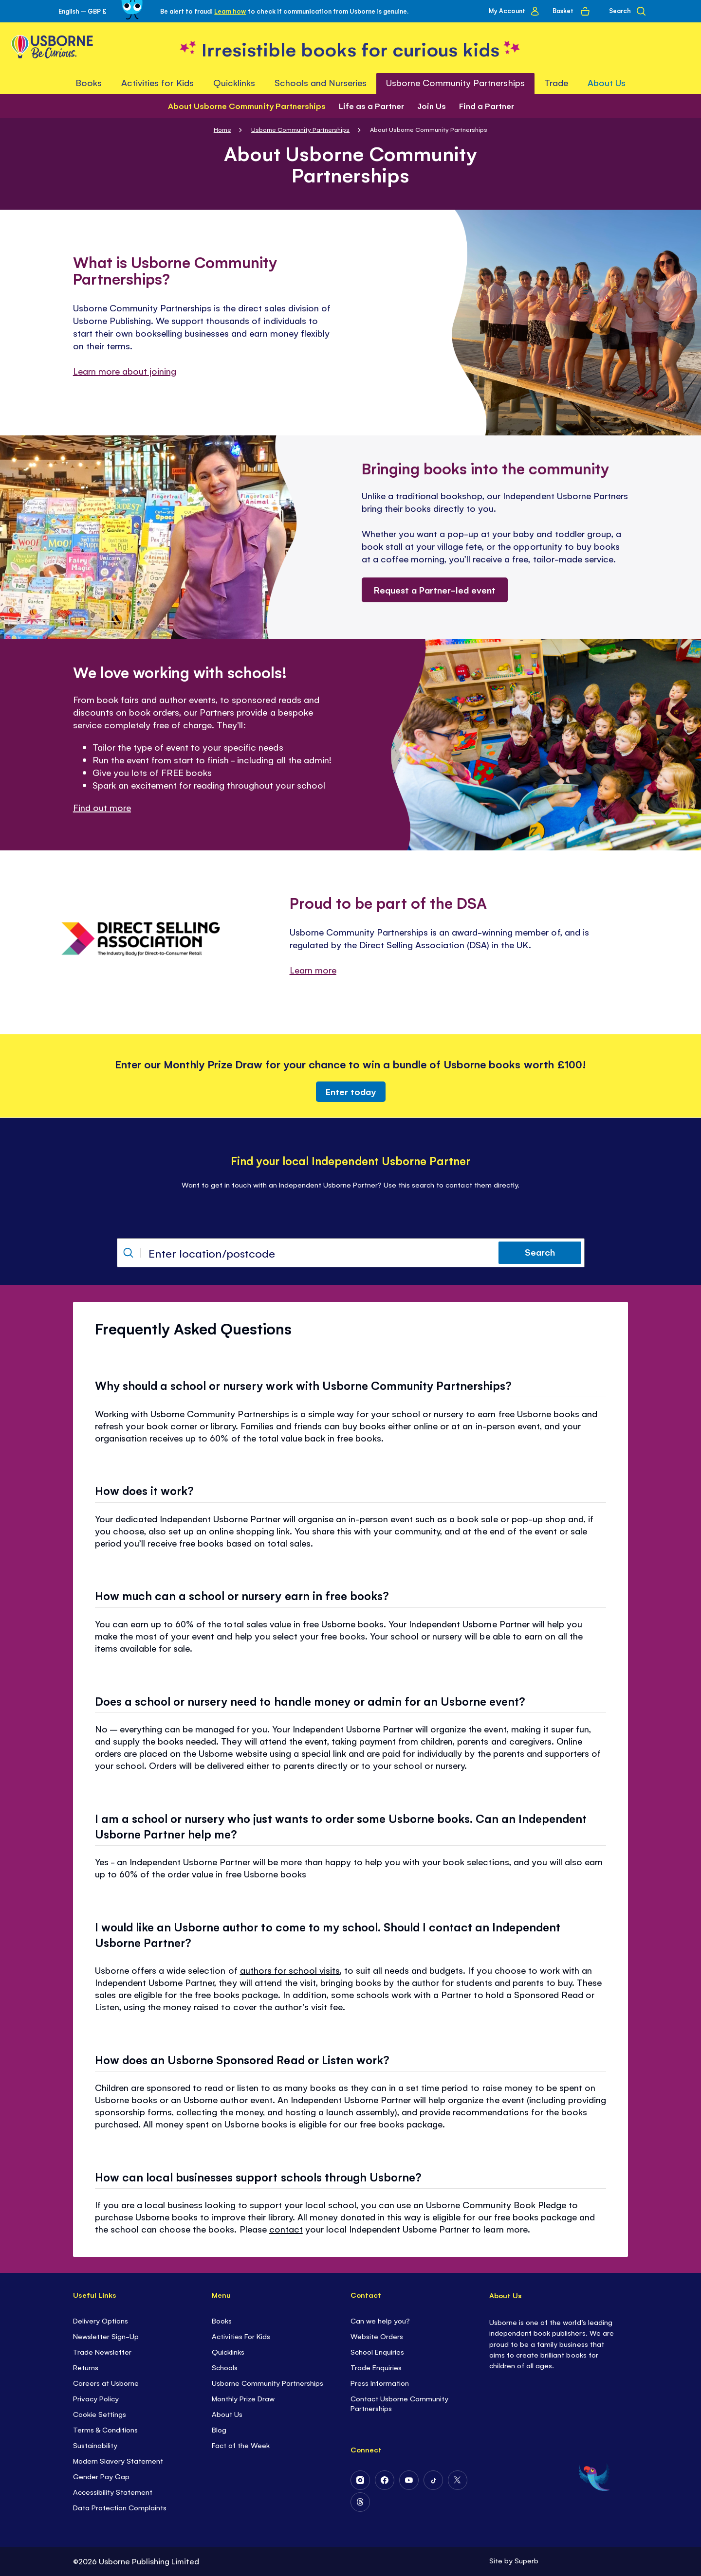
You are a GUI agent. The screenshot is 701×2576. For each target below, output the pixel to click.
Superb (526, 2560)
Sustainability (95, 2445)
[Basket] (571, 11)
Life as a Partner (371, 105)
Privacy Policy (96, 2398)
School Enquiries (377, 2351)
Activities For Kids (241, 2336)
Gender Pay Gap (101, 2476)
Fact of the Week (241, 2445)
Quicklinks (228, 2351)
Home (222, 129)
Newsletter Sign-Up (106, 2336)
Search (540, 1252)
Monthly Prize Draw (243, 2398)
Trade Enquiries (376, 2367)
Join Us (431, 105)
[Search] (627, 11)
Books (222, 2320)
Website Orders (376, 2336)
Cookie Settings (99, 2413)
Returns (85, 2367)
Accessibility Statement (112, 2491)
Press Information (379, 2382)
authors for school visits (290, 1970)
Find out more (102, 807)
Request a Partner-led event (435, 589)
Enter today (351, 1091)
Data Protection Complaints (119, 2507)
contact (286, 2228)
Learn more (313, 969)
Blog (219, 2429)
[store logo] (350, 48)
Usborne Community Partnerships (300, 129)
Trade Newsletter (102, 2351)
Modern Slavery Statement (118, 2460)
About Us (227, 2413)
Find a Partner (486, 105)
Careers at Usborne (106, 2382)
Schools (225, 2367)
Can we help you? (380, 2320)
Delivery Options (100, 2320)
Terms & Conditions (105, 2429)
